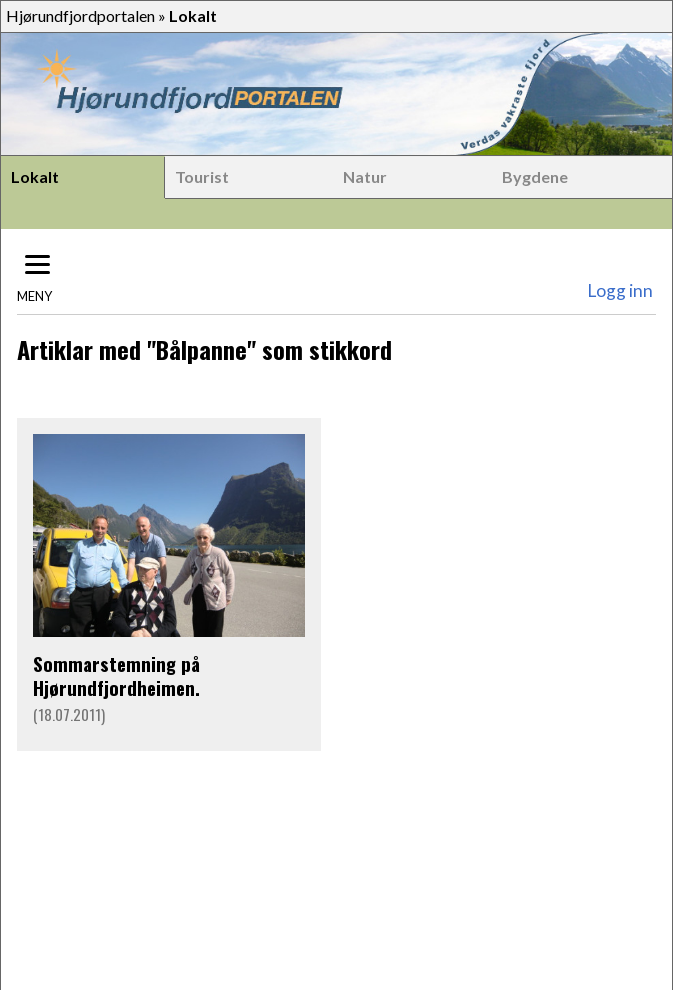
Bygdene (535, 176)
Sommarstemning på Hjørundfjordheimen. (116, 675)
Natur (365, 176)
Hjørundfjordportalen (80, 15)
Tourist (202, 176)
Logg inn (620, 290)
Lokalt (35, 176)
